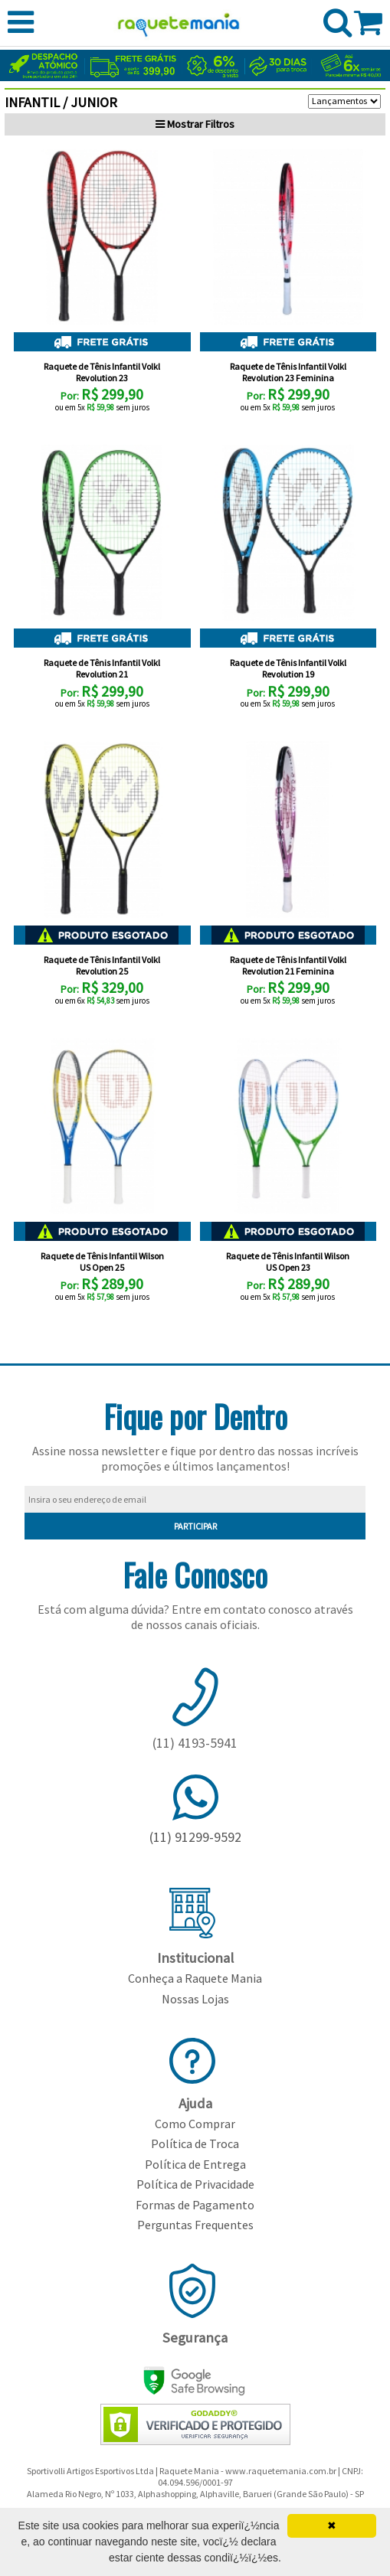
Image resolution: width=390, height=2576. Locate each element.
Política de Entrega (195, 2164)
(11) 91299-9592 (195, 1837)
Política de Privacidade (195, 2184)
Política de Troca (195, 2143)
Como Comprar (195, 2123)
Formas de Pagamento (195, 2204)
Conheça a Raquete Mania (195, 1978)
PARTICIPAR (195, 1526)
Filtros (195, 124)
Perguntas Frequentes (195, 2224)
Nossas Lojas (195, 1998)
